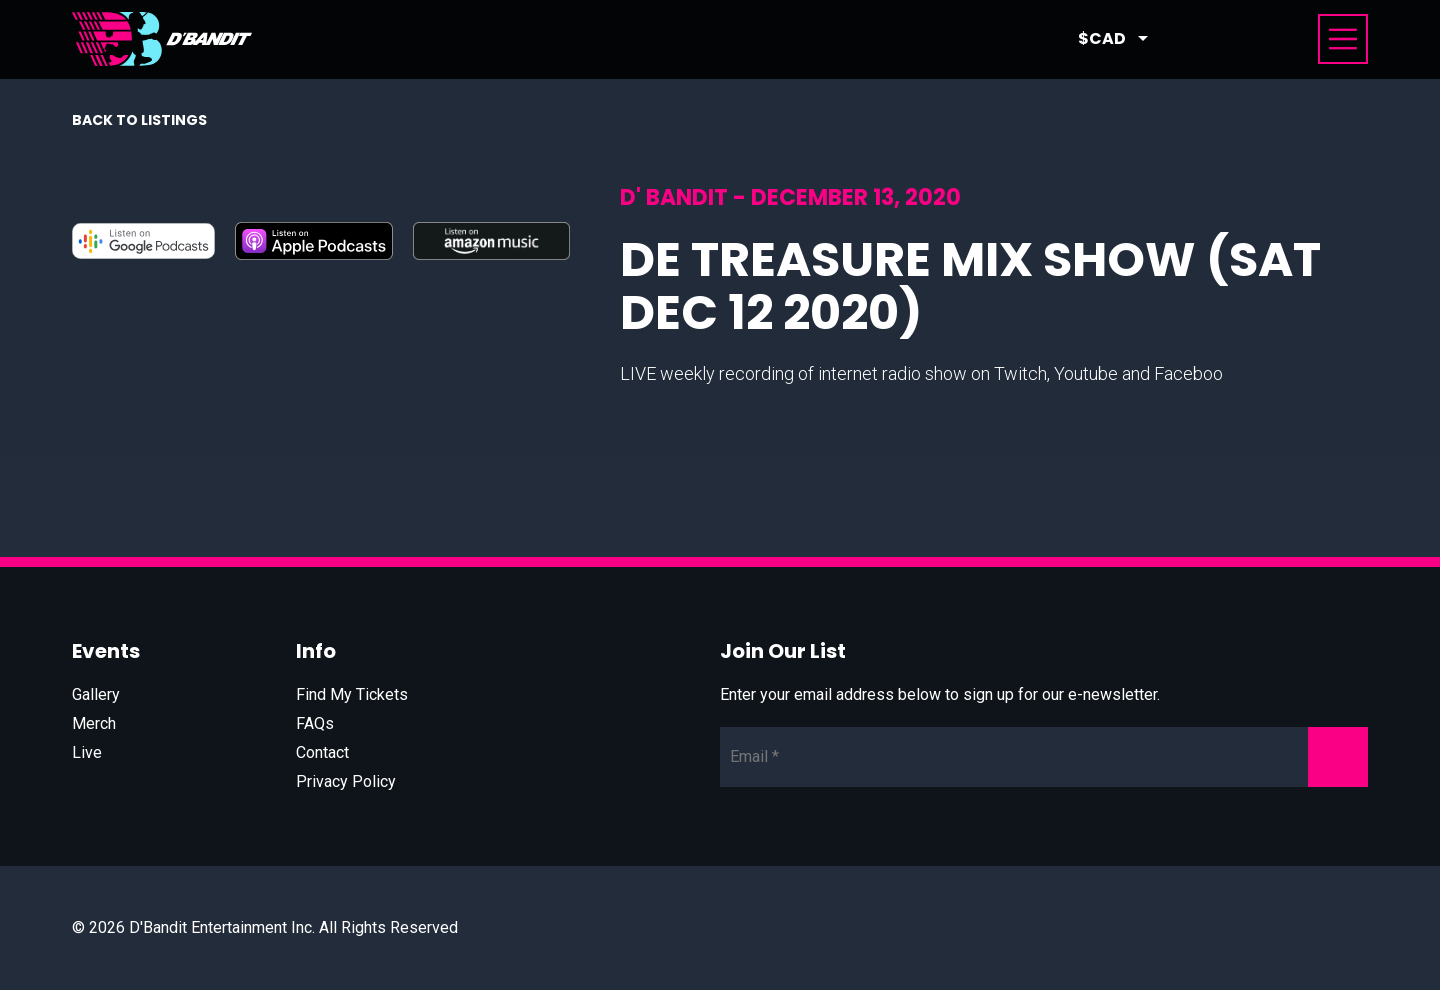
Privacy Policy (346, 781)
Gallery (96, 694)
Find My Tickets (352, 694)
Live (87, 752)
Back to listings (139, 120)
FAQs (315, 723)
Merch (94, 723)
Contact (322, 752)
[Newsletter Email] (1044, 757)
